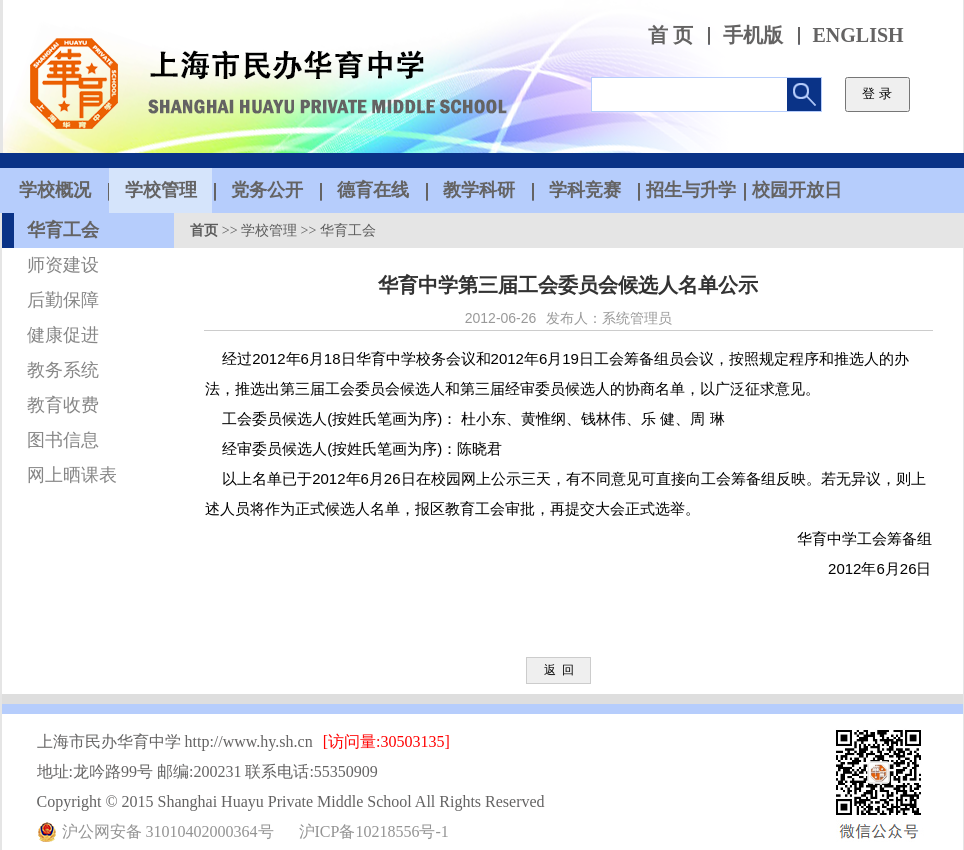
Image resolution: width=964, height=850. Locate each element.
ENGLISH (858, 35)
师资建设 (63, 265)
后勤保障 (63, 300)
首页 (204, 230)
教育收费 (63, 405)
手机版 (753, 35)
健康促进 (63, 335)
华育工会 (63, 230)
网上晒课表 (72, 475)
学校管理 (269, 230)
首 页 (670, 35)
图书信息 (63, 440)
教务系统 (63, 370)
